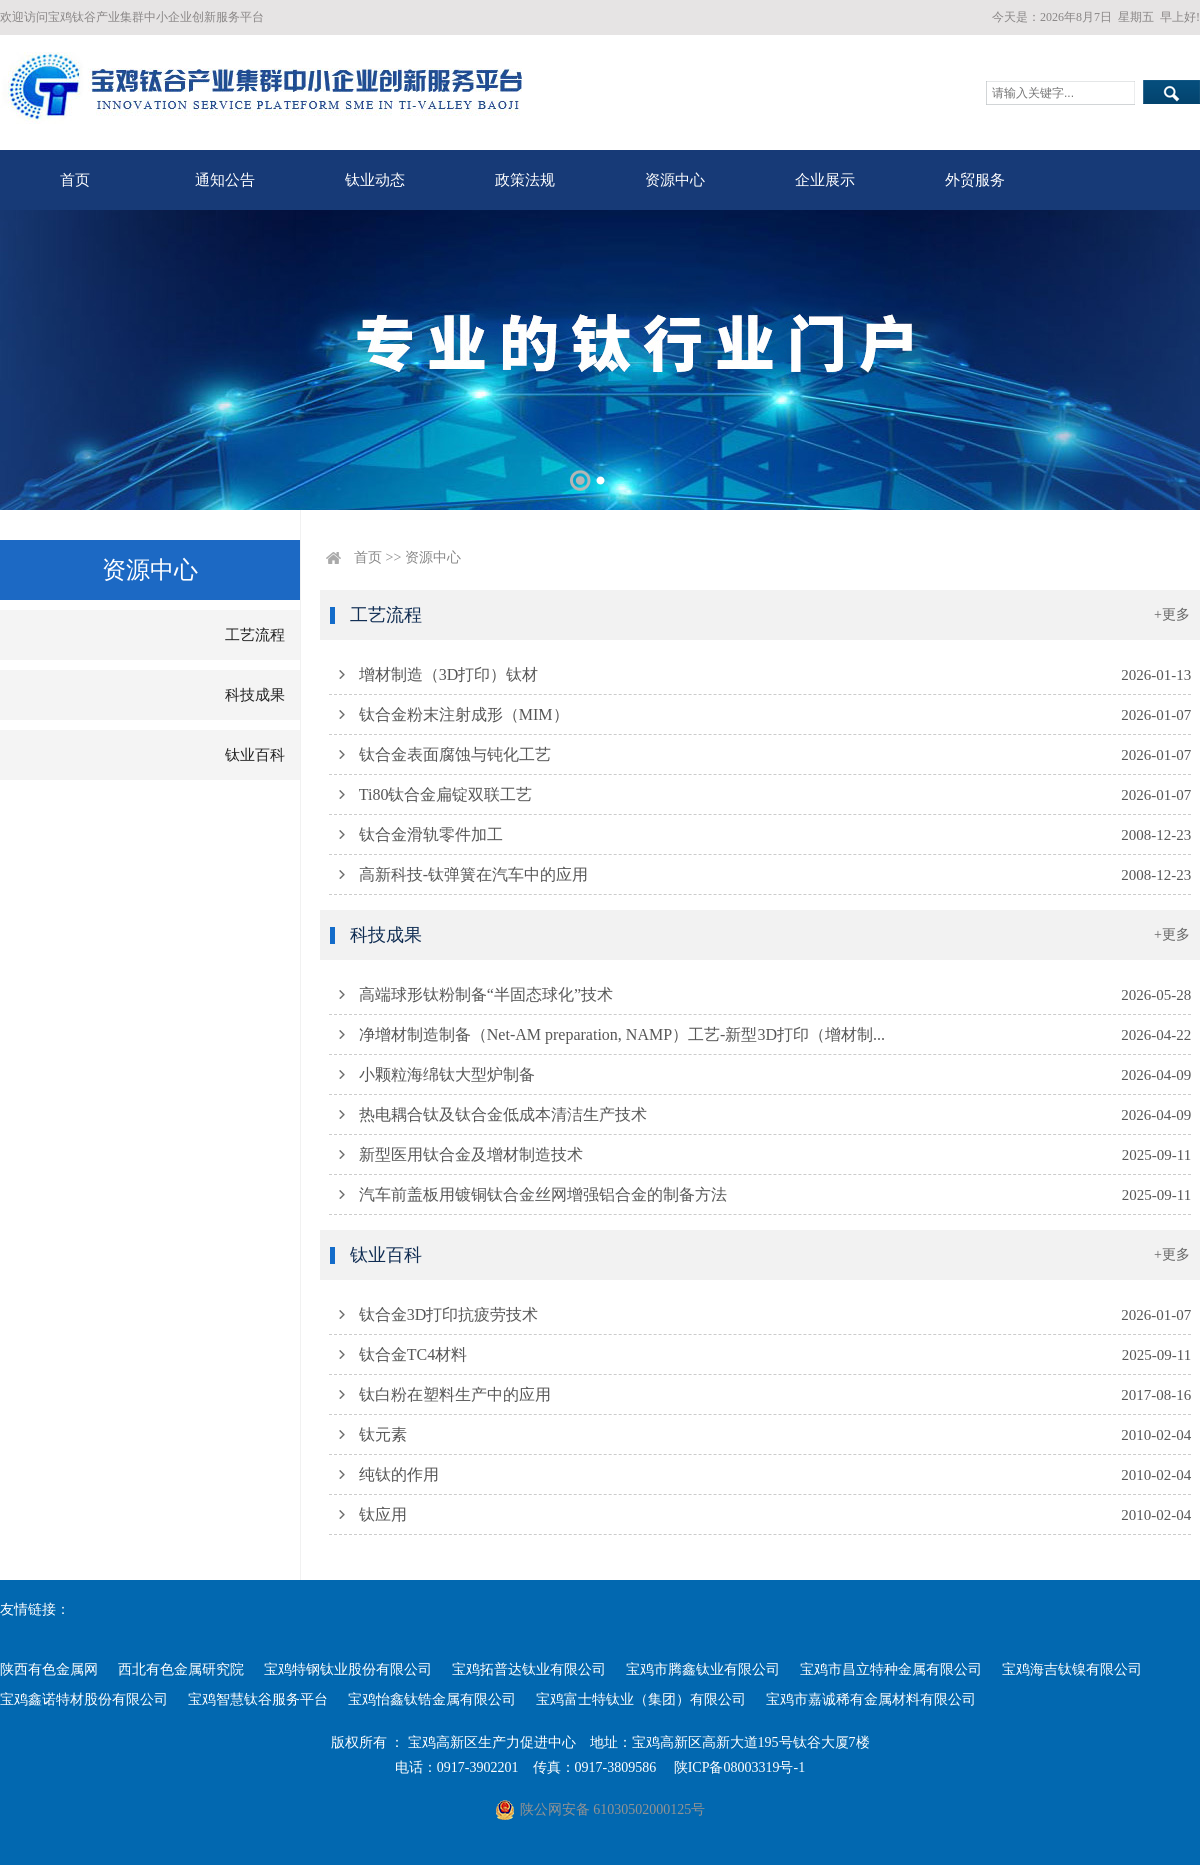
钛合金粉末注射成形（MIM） (464, 714)
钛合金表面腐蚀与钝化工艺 (455, 754)
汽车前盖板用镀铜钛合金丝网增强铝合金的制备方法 (543, 1194)
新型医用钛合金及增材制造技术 (471, 1154)
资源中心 (675, 180)
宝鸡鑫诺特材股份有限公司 (84, 1699)
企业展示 (825, 180)
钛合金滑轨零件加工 (431, 834)
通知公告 (225, 180)
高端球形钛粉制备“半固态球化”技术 (486, 994)
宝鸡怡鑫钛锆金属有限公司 (432, 1699)
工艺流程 (255, 635)
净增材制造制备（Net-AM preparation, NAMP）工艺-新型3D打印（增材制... (622, 1034)
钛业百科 (255, 755)
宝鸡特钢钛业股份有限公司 (348, 1669)
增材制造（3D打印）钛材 (449, 674)
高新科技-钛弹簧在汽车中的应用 (473, 874)
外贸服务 (975, 180)
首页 (75, 180)
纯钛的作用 (399, 1474)
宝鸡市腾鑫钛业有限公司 (703, 1669)
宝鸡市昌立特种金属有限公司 (891, 1669)
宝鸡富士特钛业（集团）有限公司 (641, 1699)
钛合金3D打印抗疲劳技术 (449, 1314)
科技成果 (255, 695)
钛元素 (383, 1434)
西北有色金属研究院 (181, 1669)
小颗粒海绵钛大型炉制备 (447, 1074)
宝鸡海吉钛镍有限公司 (1072, 1669)
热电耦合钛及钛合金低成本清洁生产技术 (503, 1114)
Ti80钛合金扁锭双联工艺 (446, 794)
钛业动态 (375, 180)
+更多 (1172, 614)
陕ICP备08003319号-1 (739, 1767)
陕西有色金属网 (49, 1669)
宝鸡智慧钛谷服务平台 (258, 1699)
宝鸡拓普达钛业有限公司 (529, 1669)
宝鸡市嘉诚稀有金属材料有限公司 (871, 1699)
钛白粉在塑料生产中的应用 (455, 1394)
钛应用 (383, 1514)
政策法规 (525, 180)
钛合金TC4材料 (413, 1354)
